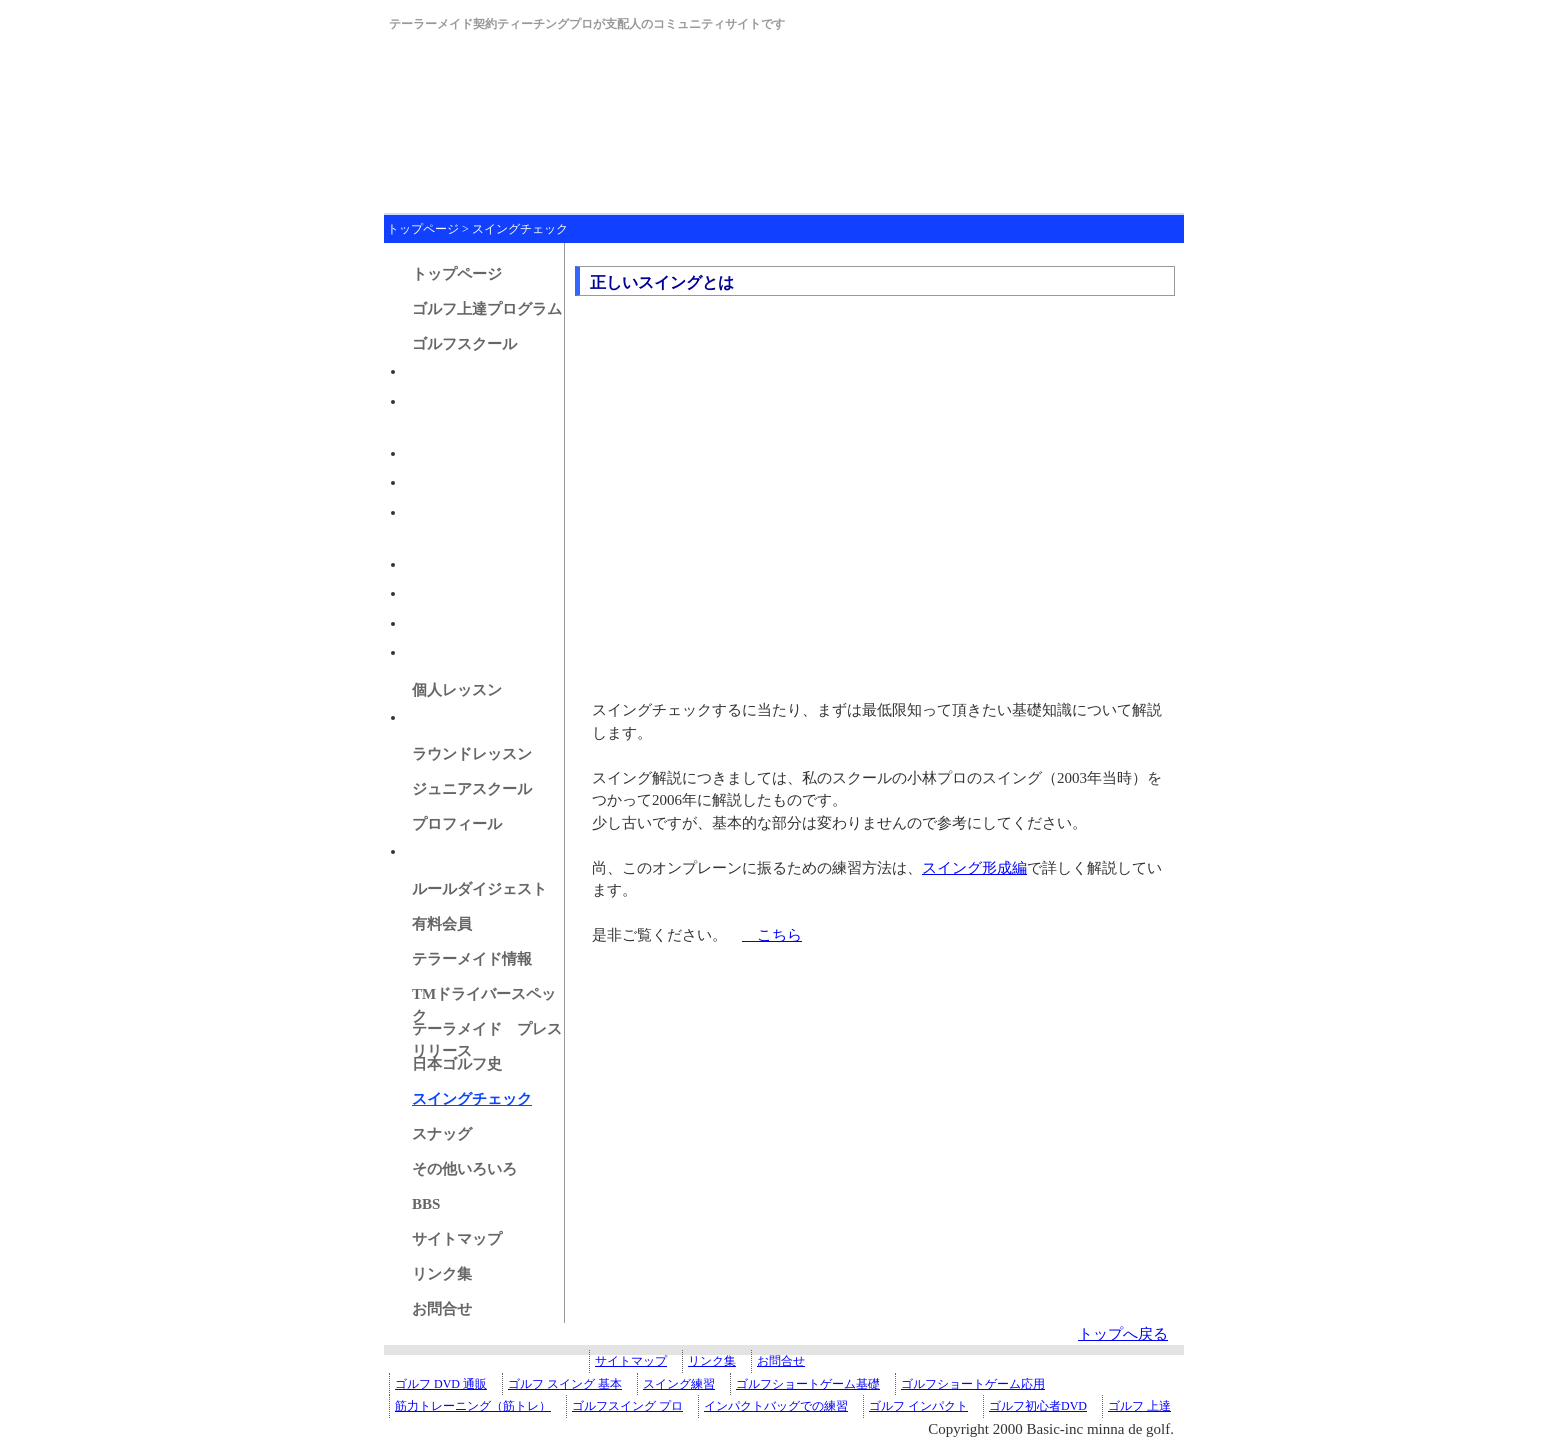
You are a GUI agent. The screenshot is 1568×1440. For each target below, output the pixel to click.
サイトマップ (457, 1239)
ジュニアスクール (472, 789)
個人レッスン (457, 690)
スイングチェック (520, 229)
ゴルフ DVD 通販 (441, 1384)
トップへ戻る (1123, 1334)
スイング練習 (679, 1384)
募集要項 (436, 453)
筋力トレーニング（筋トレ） (473, 1406)
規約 (421, 593)
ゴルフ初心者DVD (1038, 1406)
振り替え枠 (443, 623)
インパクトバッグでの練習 (776, 1406)
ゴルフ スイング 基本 (565, 1384)
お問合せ (442, 1309)
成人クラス (443, 371)
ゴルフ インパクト (918, 1406)
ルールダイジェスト (479, 889)
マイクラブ (443, 851)
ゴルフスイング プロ (627, 1406)
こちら (772, 935)
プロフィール (457, 824)
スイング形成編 (974, 868)
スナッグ (442, 1134)
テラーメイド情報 (472, 959)
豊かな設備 (443, 482)
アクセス (436, 564)
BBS (426, 1204)
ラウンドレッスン (472, 754)
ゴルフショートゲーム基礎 (808, 1384)
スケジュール (451, 652)
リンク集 (442, 1274)
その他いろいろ (464, 1169)
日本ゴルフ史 (457, 1064)
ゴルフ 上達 (1139, 1406)
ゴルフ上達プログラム (487, 309)
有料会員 (442, 924)
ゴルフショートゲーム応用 (973, 1384)
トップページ (423, 229)
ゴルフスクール (464, 344)
